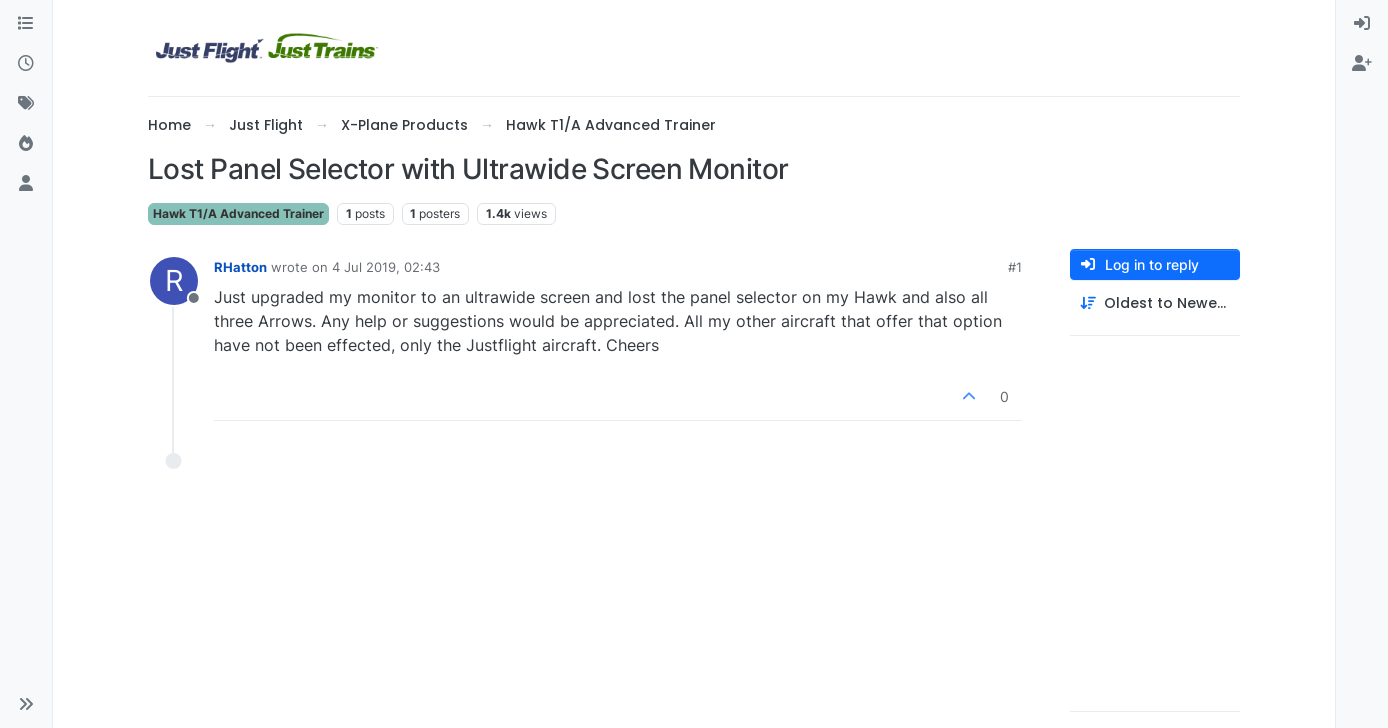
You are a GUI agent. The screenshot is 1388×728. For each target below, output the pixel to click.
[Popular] (26, 144)
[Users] (26, 184)
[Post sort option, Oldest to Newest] (1155, 303)
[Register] (1362, 64)
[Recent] (26, 64)
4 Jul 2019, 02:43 (386, 267)
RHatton (240, 267)
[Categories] (26, 24)
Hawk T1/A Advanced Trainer (238, 213)
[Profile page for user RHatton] (174, 281)
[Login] (1362, 24)
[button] (26, 704)
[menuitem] (1362, 24)
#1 (1015, 267)
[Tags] (26, 104)
